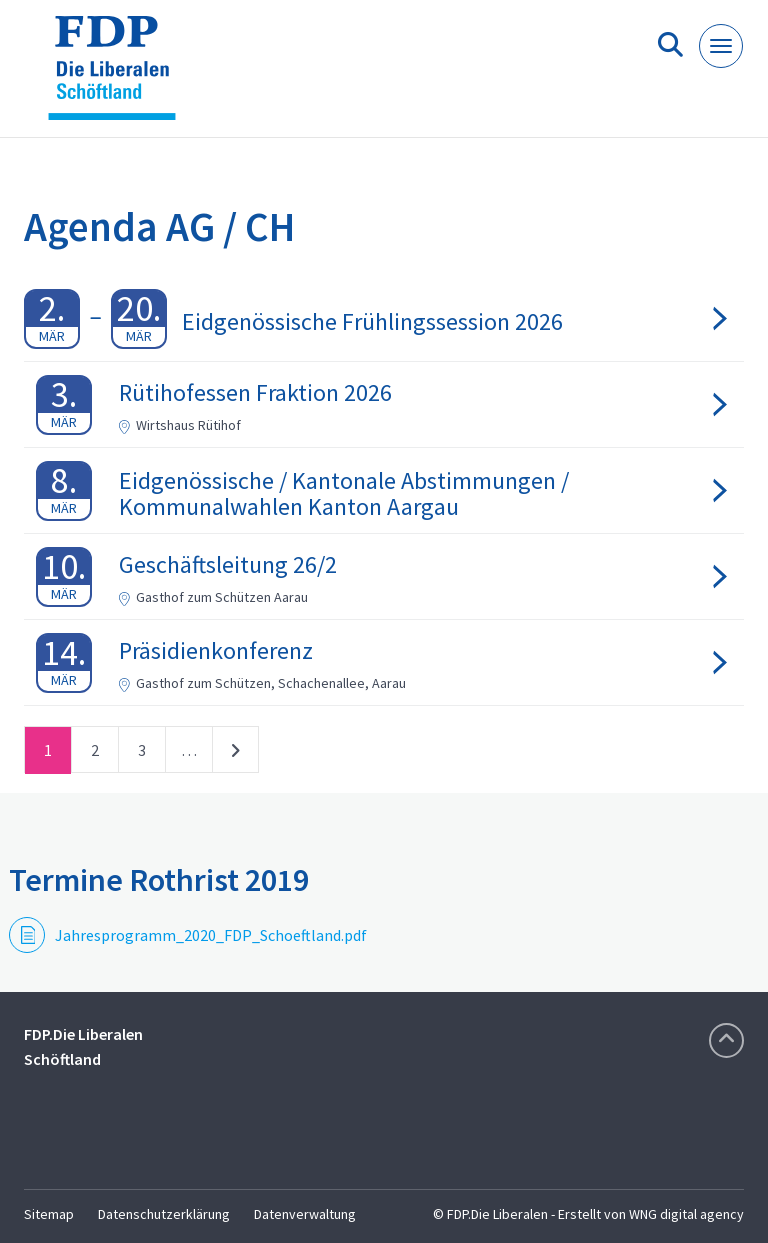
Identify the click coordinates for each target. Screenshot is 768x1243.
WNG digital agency (686, 1214)
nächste (235, 754)
